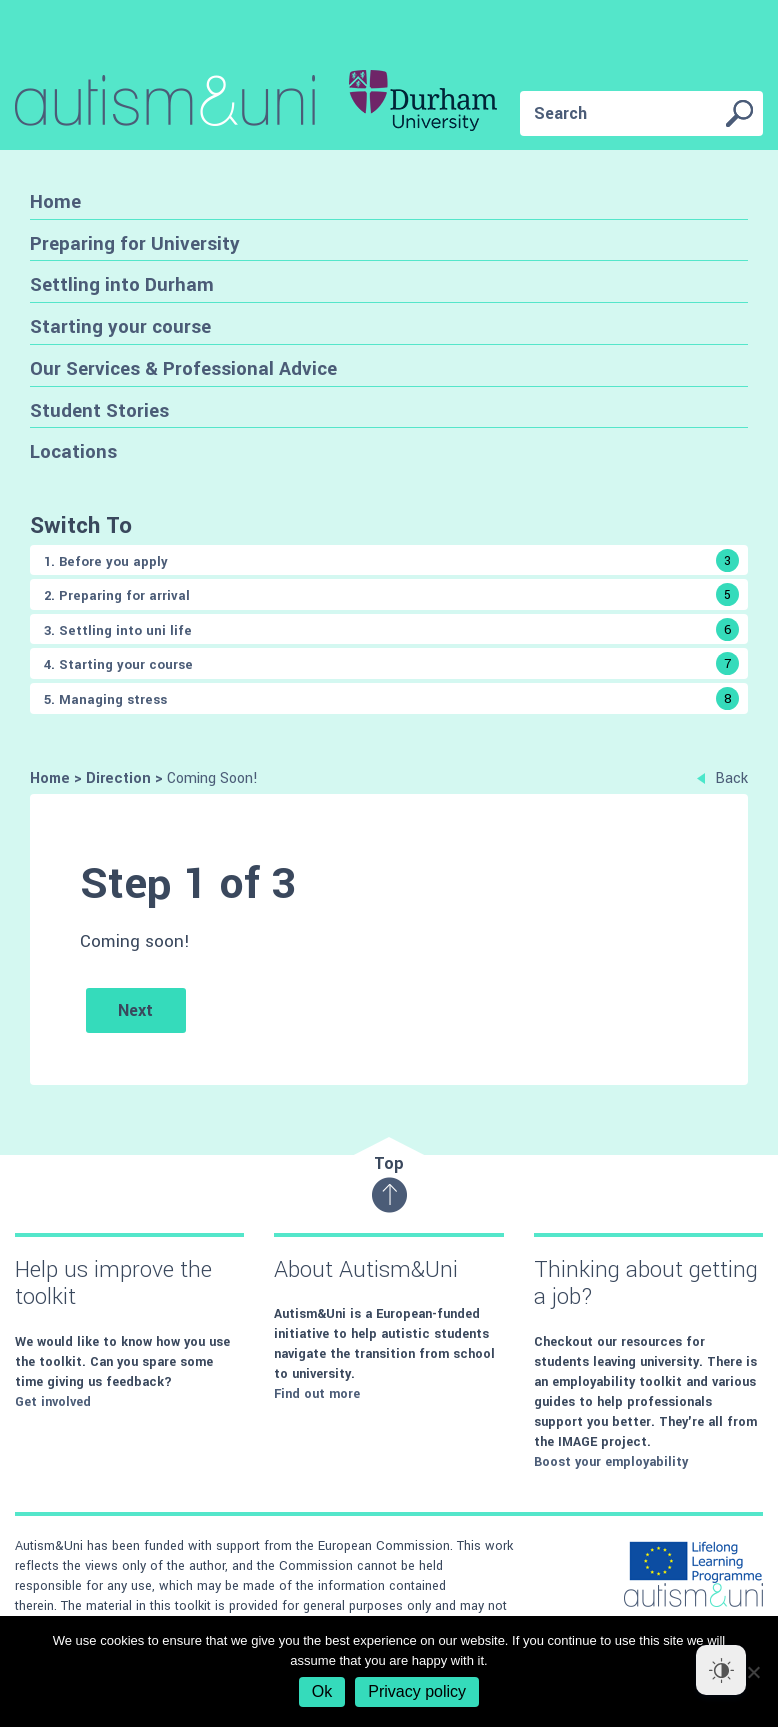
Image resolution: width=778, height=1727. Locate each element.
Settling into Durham (122, 284)
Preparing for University (135, 243)
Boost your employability (611, 1462)
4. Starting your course (391, 663)
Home (55, 201)
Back (722, 778)
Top (389, 1182)
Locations (73, 451)
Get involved (53, 1402)
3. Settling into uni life (391, 629)
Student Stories (99, 410)
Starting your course (120, 326)
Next (135, 1010)
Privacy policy (417, 1691)
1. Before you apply (391, 560)
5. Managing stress (391, 698)
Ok (322, 1691)
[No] (753, 1672)
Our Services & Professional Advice (183, 368)
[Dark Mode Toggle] (721, 1670)
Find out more (317, 1394)
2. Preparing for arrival (391, 594)
